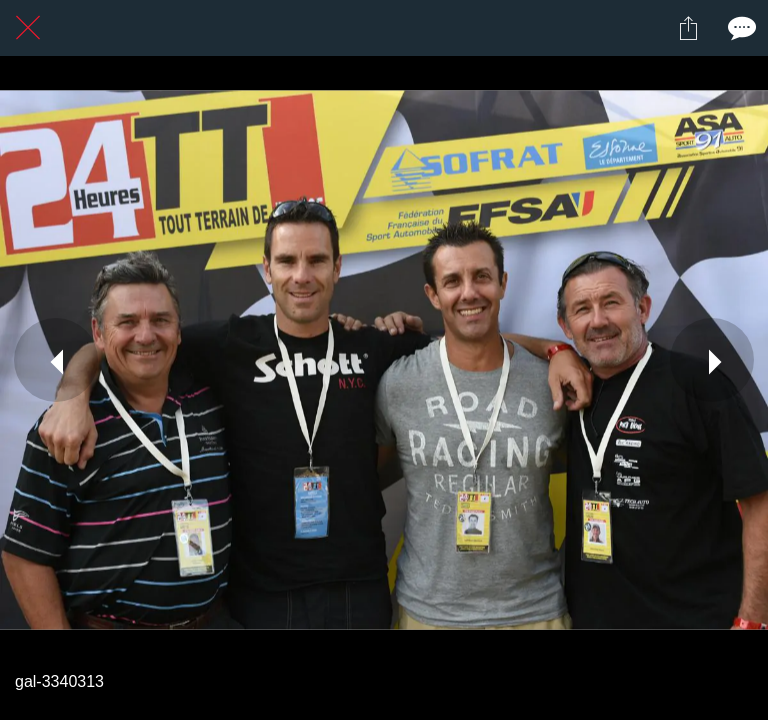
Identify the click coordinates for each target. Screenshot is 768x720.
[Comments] (740, 28)
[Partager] (688, 28)
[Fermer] (28, 28)
